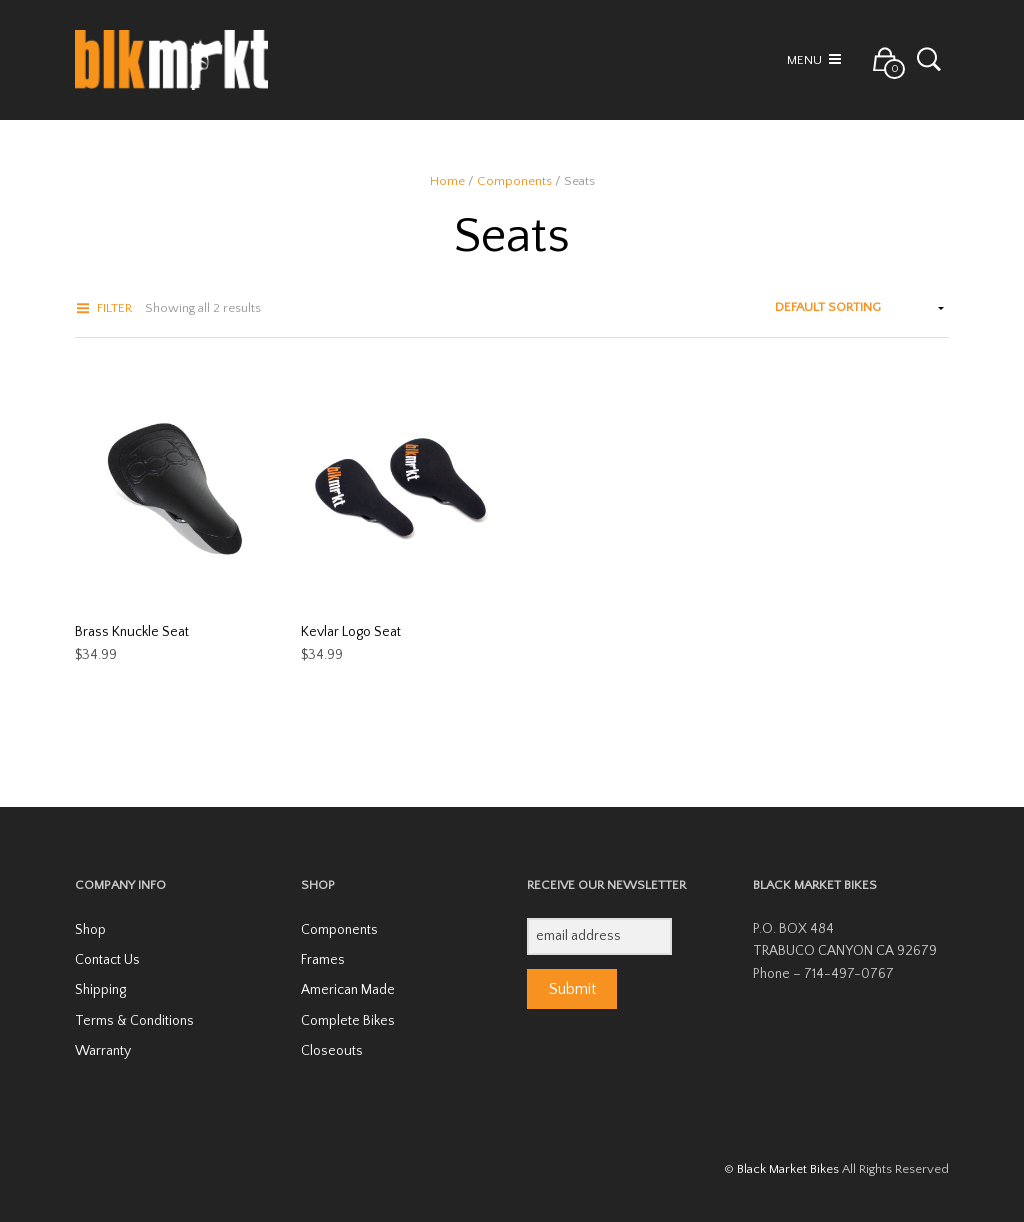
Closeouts (332, 1051)
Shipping (100, 990)
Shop (90, 930)
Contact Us (107, 960)
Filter (114, 308)
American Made (348, 990)
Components (514, 181)
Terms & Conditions (134, 1021)
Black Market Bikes (788, 1169)
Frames (323, 960)
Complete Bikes (348, 1021)
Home (447, 181)
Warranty (103, 1051)
